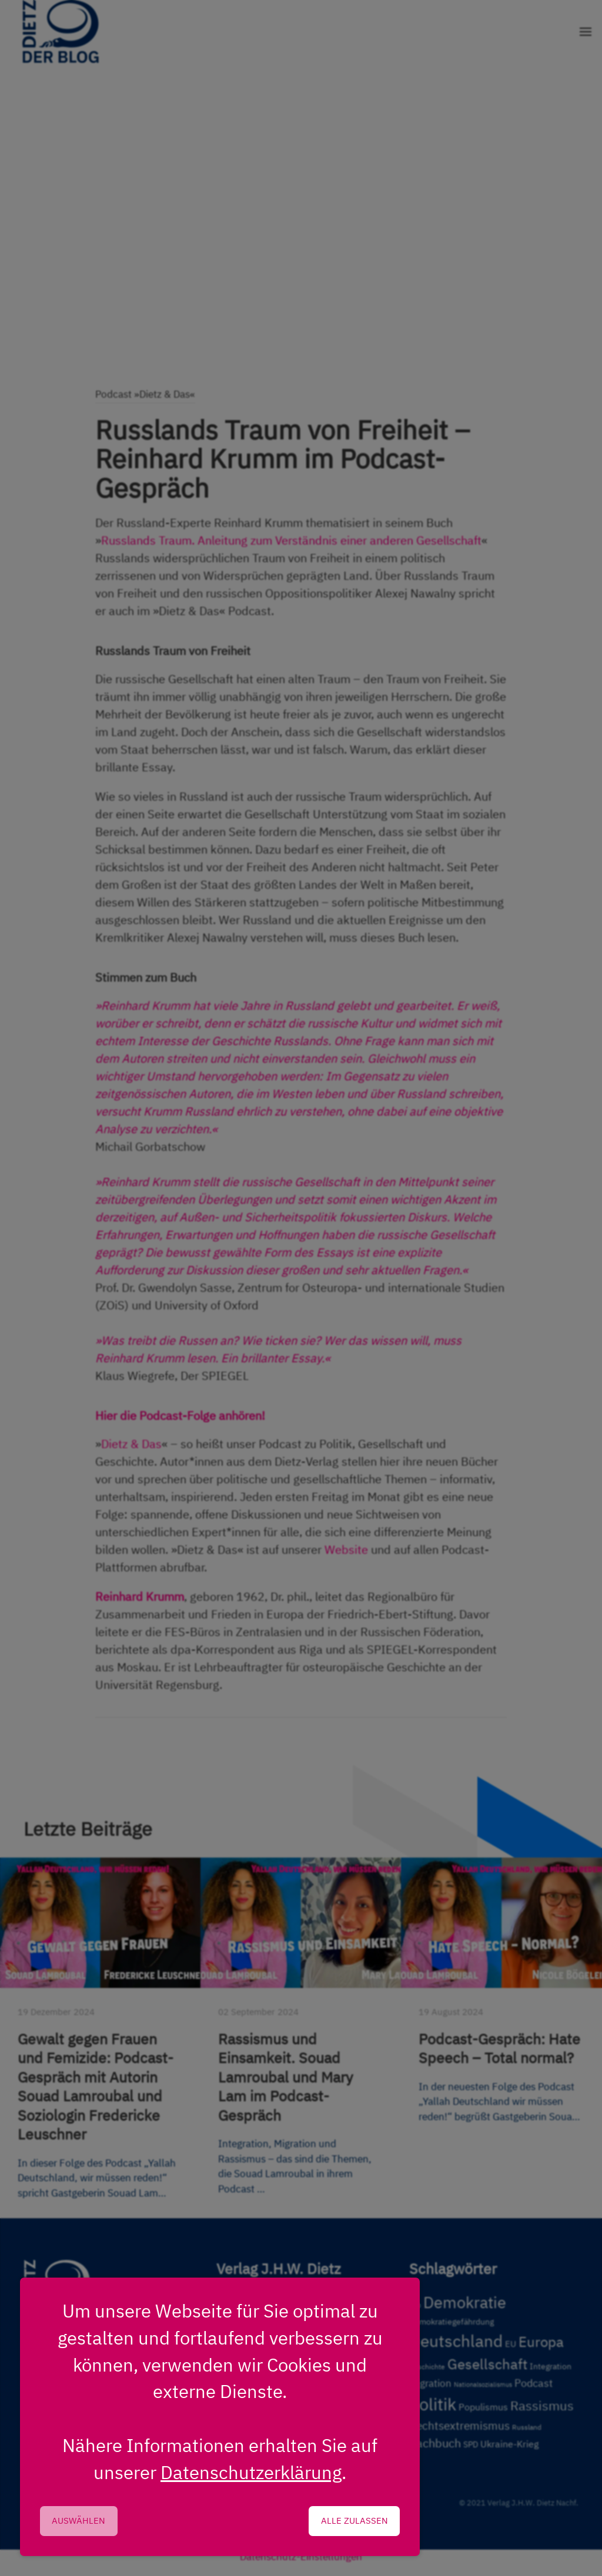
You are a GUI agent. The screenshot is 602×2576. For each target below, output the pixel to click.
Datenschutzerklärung (251, 2472)
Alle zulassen (354, 2520)
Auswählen (78, 2520)
